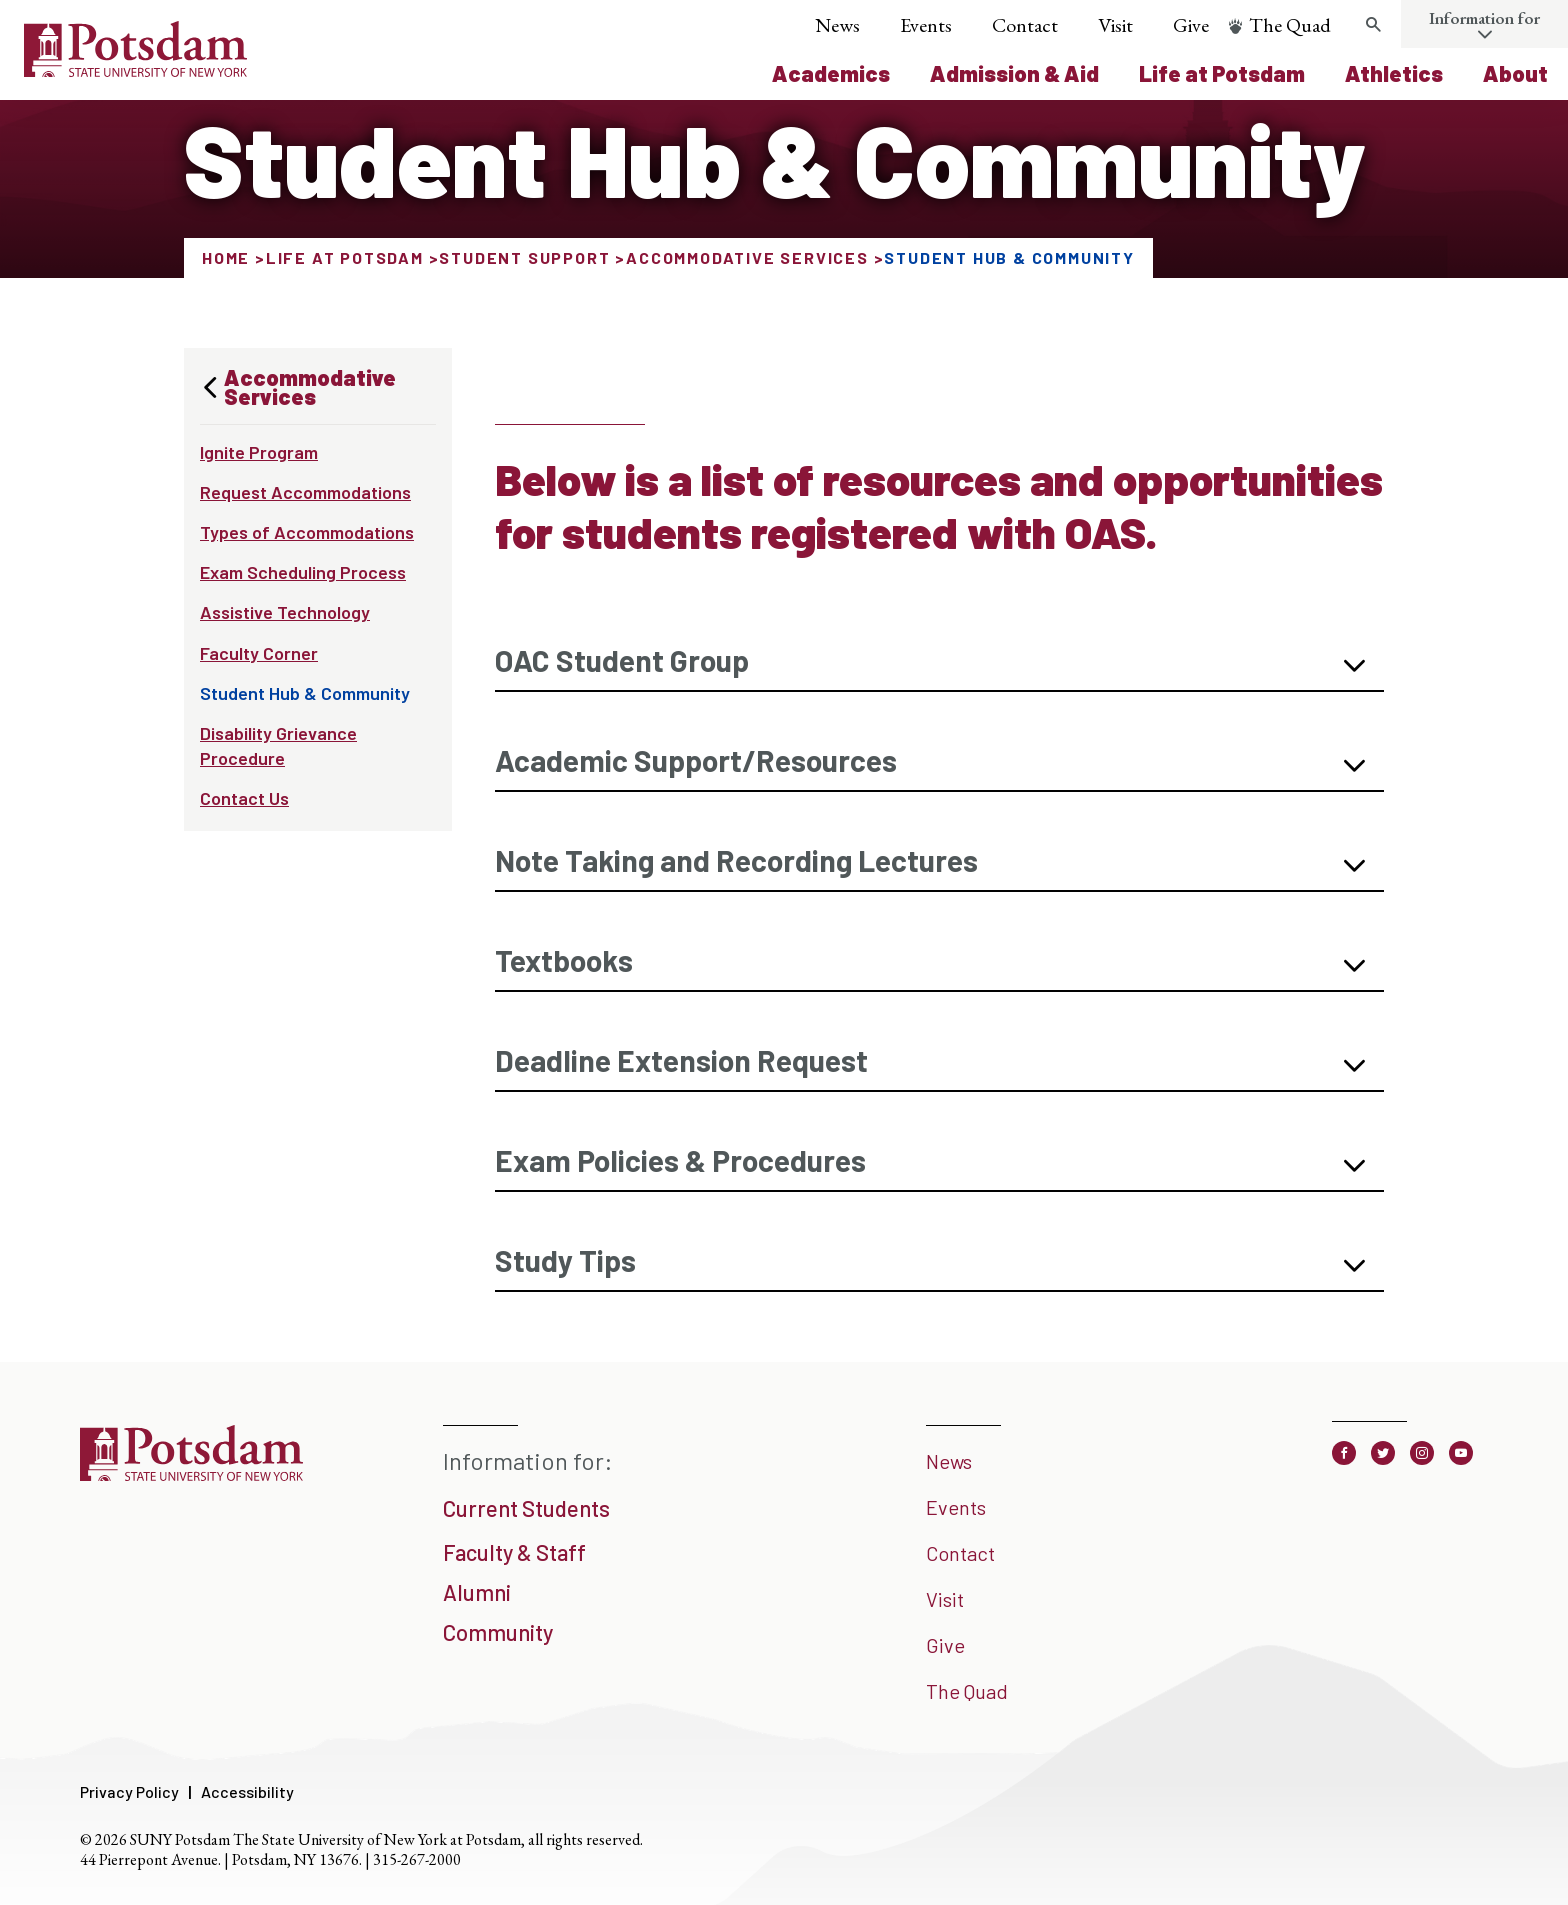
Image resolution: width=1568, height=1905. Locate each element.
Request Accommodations (305, 492)
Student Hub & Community (305, 693)
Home (226, 257)
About (1515, 73)
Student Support (524, 257)
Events (926, 25)
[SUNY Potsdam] (191, 1474)
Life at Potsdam (1222, 73)
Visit (1115, 25)
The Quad (1290, 25)
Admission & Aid (1014, 73)
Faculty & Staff (514, 1552)
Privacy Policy (129, 1791)
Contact (1025, 25)
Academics (831, 73)
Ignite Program (259, 452)
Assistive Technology (285, 612)
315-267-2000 (417, 1859)
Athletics (1394, 73)
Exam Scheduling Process (303, 572)
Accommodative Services (747, 257)
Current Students (526, 1508)
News (837, 25)
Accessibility (247, 1791)
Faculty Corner (259, 653)
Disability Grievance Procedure (278, 745)
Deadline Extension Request (681, 1060)
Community (498, 1632)
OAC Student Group (622, 660)
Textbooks (564, 960)
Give (1191, 25)
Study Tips (565, 1260)
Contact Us (244, 798)
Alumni (477, 1592)
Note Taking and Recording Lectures (736, 860)
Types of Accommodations (307, 532)
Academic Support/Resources (696, 760)
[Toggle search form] (1373, 25)
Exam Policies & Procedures (680, 1160)
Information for (1484, 18)
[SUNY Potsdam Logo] (135, 70)
